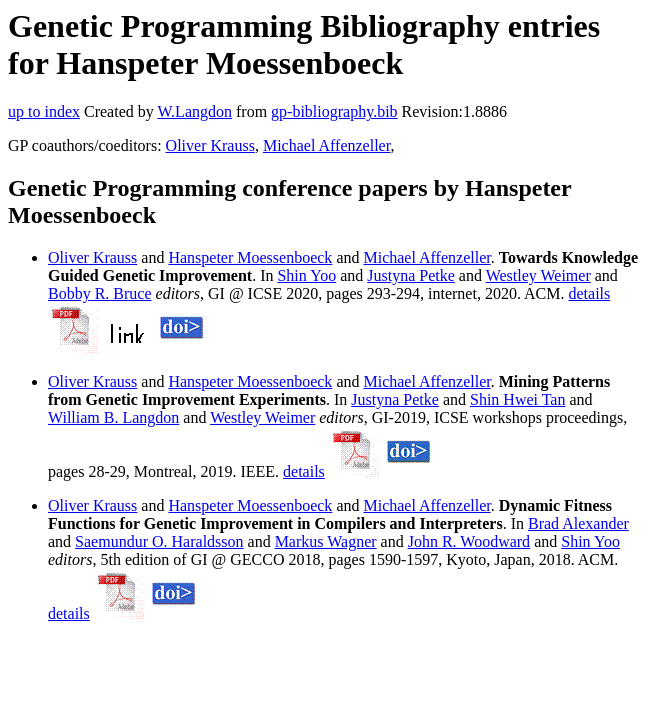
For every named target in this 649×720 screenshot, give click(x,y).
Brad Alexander (578, 523)
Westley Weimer (538, 275)
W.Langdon (194, 111)
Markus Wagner (326, 541)
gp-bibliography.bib (334, 111)
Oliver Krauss (210, 145)
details (589, 293)
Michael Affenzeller (326, 145)
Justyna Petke (411, 275)
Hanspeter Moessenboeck (250, 257)
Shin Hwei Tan (517, 399)
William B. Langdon (113, 417)
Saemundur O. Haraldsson (159, 541)
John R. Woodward (469, 541)
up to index (44, 111)
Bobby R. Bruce (100, 293)
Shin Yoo (306, 275)
